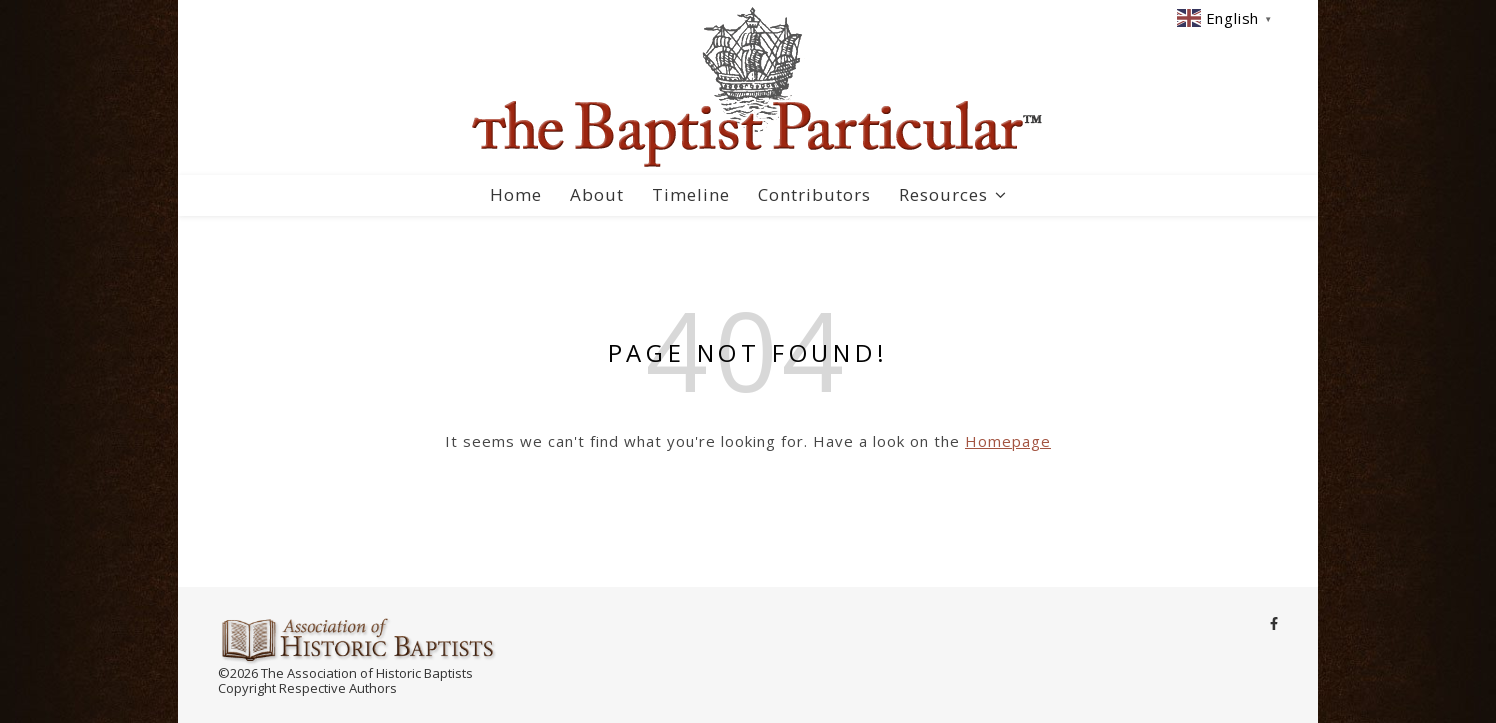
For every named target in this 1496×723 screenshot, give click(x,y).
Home (516, 194)
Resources (943, 194)
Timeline (691, 194)
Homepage (1008, 441)
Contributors (814, 194)
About (597, 194)
